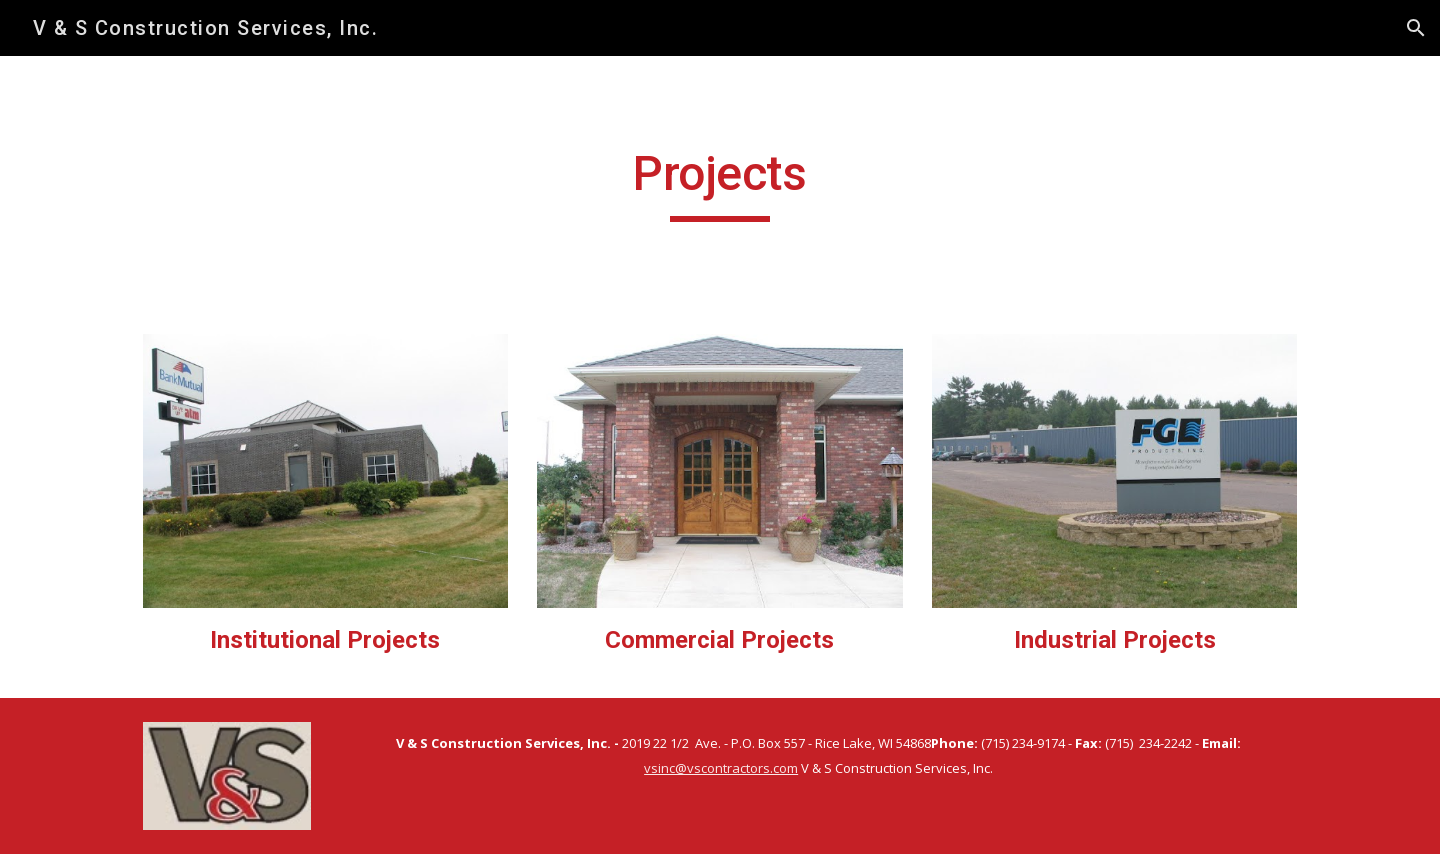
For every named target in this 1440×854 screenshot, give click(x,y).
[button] (1416, 28)
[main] (720, 183)
